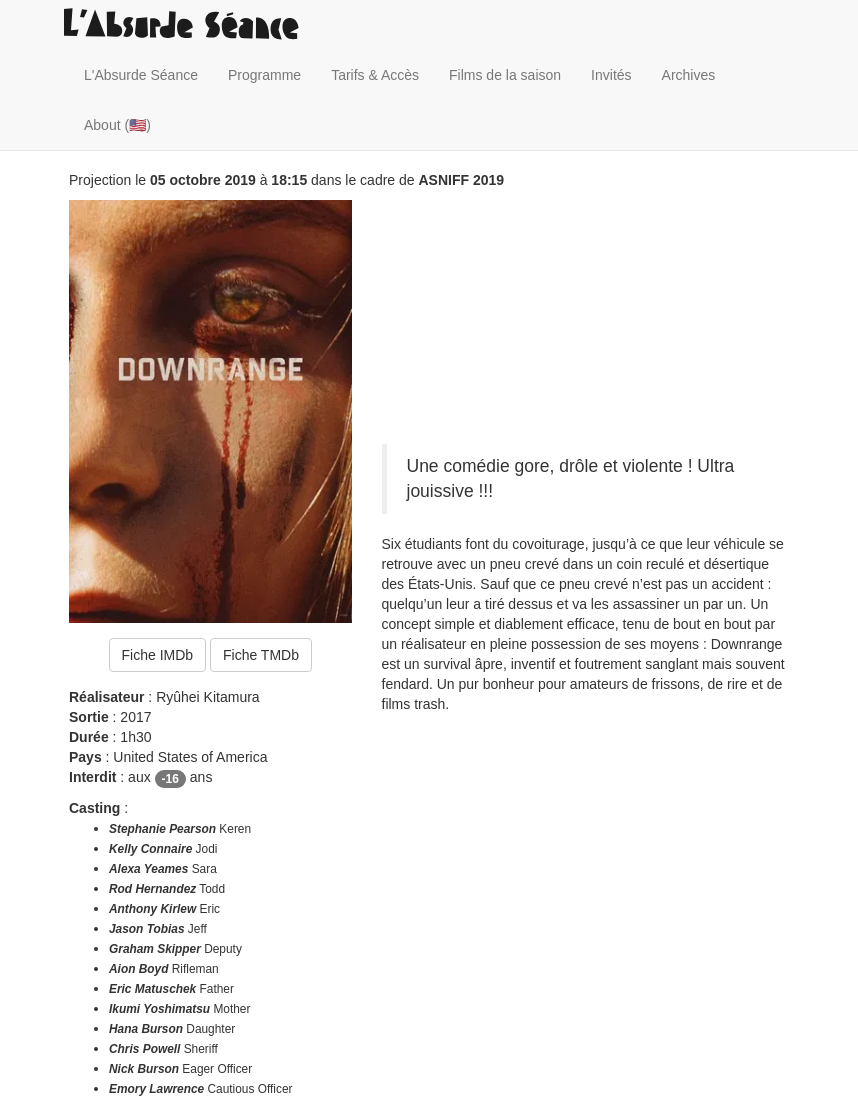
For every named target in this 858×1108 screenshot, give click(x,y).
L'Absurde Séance (141, 75)
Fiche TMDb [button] (261, 655)
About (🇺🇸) (117, 125)
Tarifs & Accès (375, 75)
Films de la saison (505, 75)
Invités (611, 75)
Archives (689, 75)
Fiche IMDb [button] (158, 655)
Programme (264, 75)
